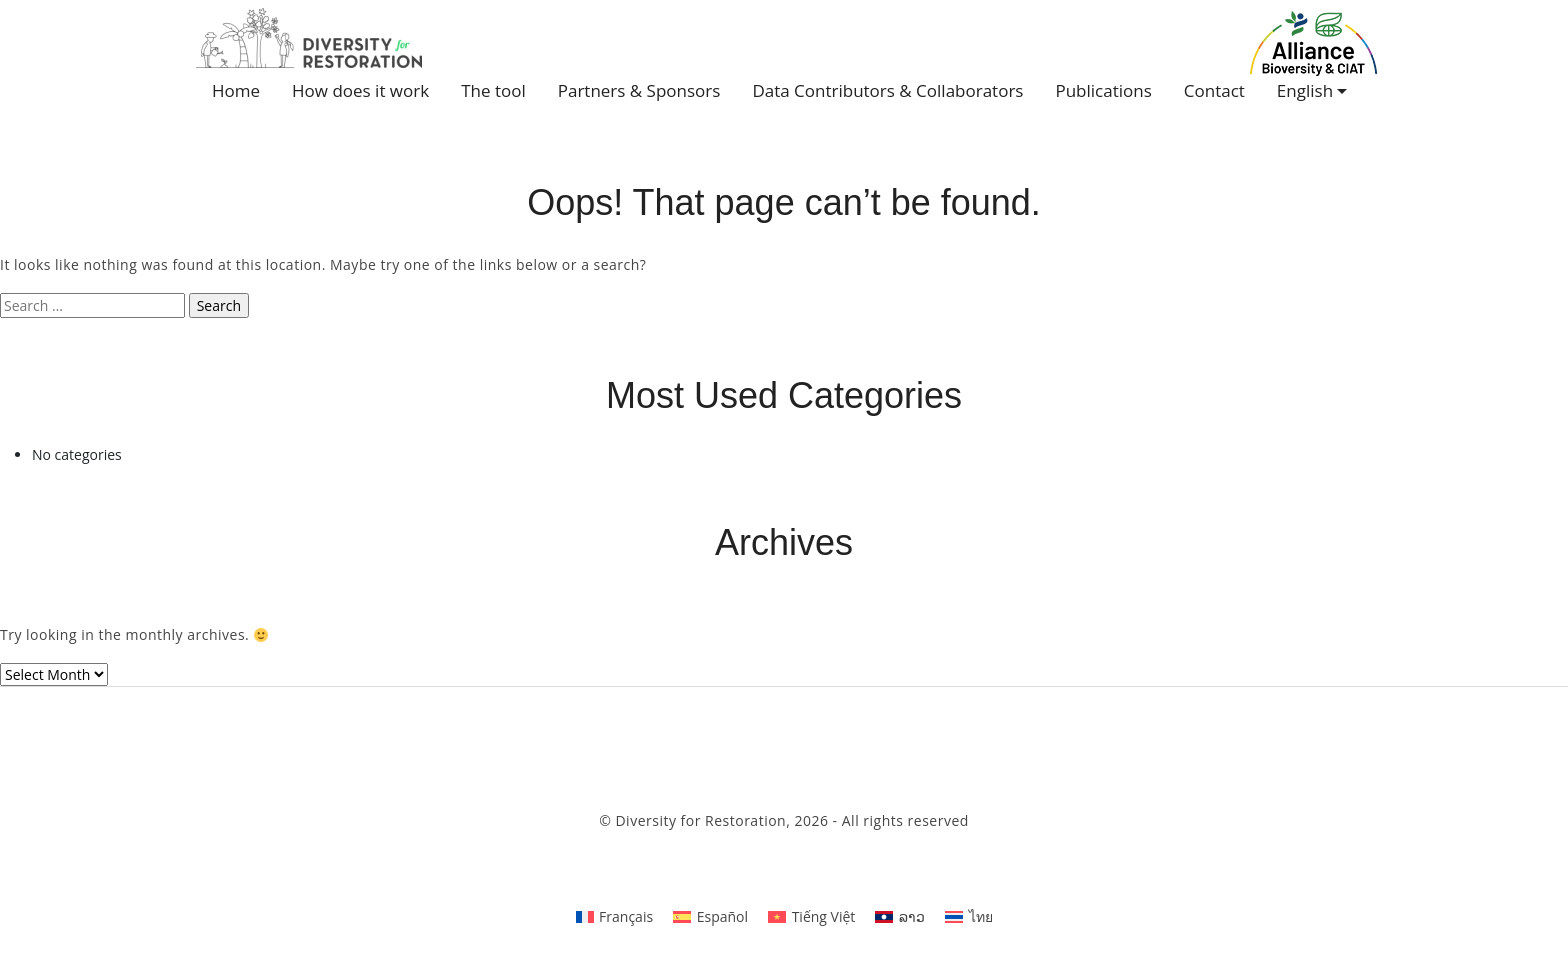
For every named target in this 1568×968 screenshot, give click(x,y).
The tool (493, 90)
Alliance (1314, 43)
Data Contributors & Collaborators (887, 90)
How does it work (360, 90)
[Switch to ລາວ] (900, 916)
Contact (1214, 90)
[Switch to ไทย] (969, 916)
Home (236, 90)
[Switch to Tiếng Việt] (811, 916)
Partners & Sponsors (639, 90)
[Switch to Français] (615, 916)
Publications (1103, 90)
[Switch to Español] (710, 916)
